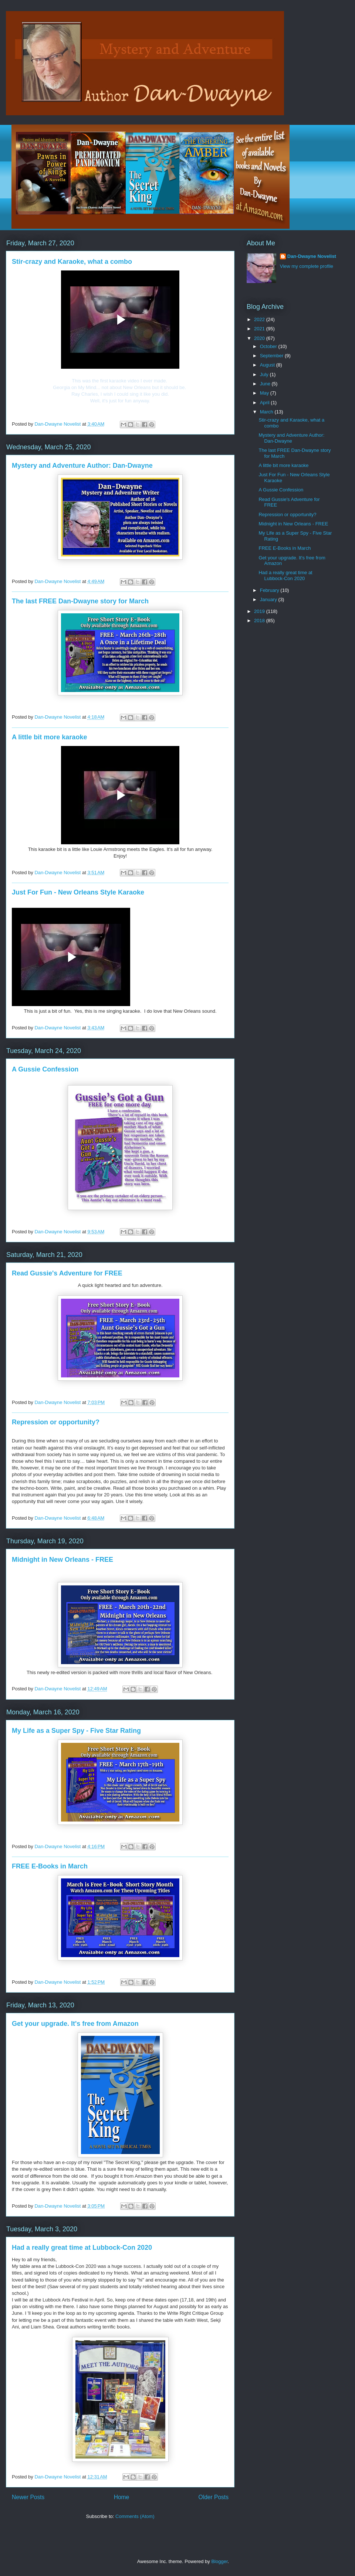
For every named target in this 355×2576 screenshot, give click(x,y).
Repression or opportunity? (55, 1422)
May (265, 393)
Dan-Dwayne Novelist (311, 256)
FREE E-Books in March (50, 1866)
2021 (260, 328)
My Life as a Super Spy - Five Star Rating (76, 1730)
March (267, 412)
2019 (260, 611)
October (269, 346)
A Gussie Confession (45, 1069)
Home (121, 2497)
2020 (260, 338)
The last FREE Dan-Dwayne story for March (80, 601)
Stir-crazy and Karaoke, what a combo (72, 261)
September (272, 355)
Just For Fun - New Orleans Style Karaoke (78, 892)
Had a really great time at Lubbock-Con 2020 (82, 2247)
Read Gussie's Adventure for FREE (67, 1273)
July (265, 374)
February (270, 590)
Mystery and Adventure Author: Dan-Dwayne (82, 465)
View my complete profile (306, 266)
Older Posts (214, 2497)
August (268, 365)
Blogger (219, 2561)
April (265, 402)
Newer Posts (28, 2497)
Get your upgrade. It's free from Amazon (75, 2023)
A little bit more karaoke (49, 737)
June (266, 383)
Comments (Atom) (134, 2516)
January (269, 599)
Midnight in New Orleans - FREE (62, 1559)
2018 (260, 620)
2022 (260, 319)
